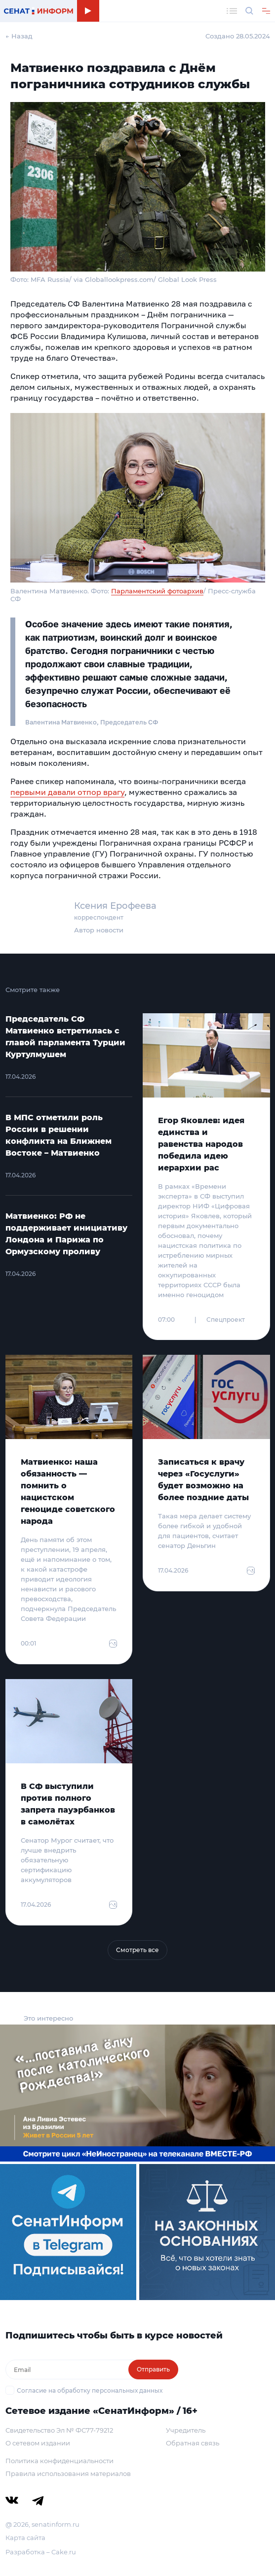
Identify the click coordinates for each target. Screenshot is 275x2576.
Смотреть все (137, 1950)
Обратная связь (192, 2443)
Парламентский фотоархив (157, 591)
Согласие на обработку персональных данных (89, 2390)
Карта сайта (25, 2538)
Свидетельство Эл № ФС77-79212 (59, 2430)
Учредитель (185, 2430)
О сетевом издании (37, 2443)
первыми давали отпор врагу (67, 792)
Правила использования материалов (68, 2473)
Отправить (153, 2369)
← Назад (19, 36)
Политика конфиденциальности (59, 2461)
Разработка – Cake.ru (40, 2552)
